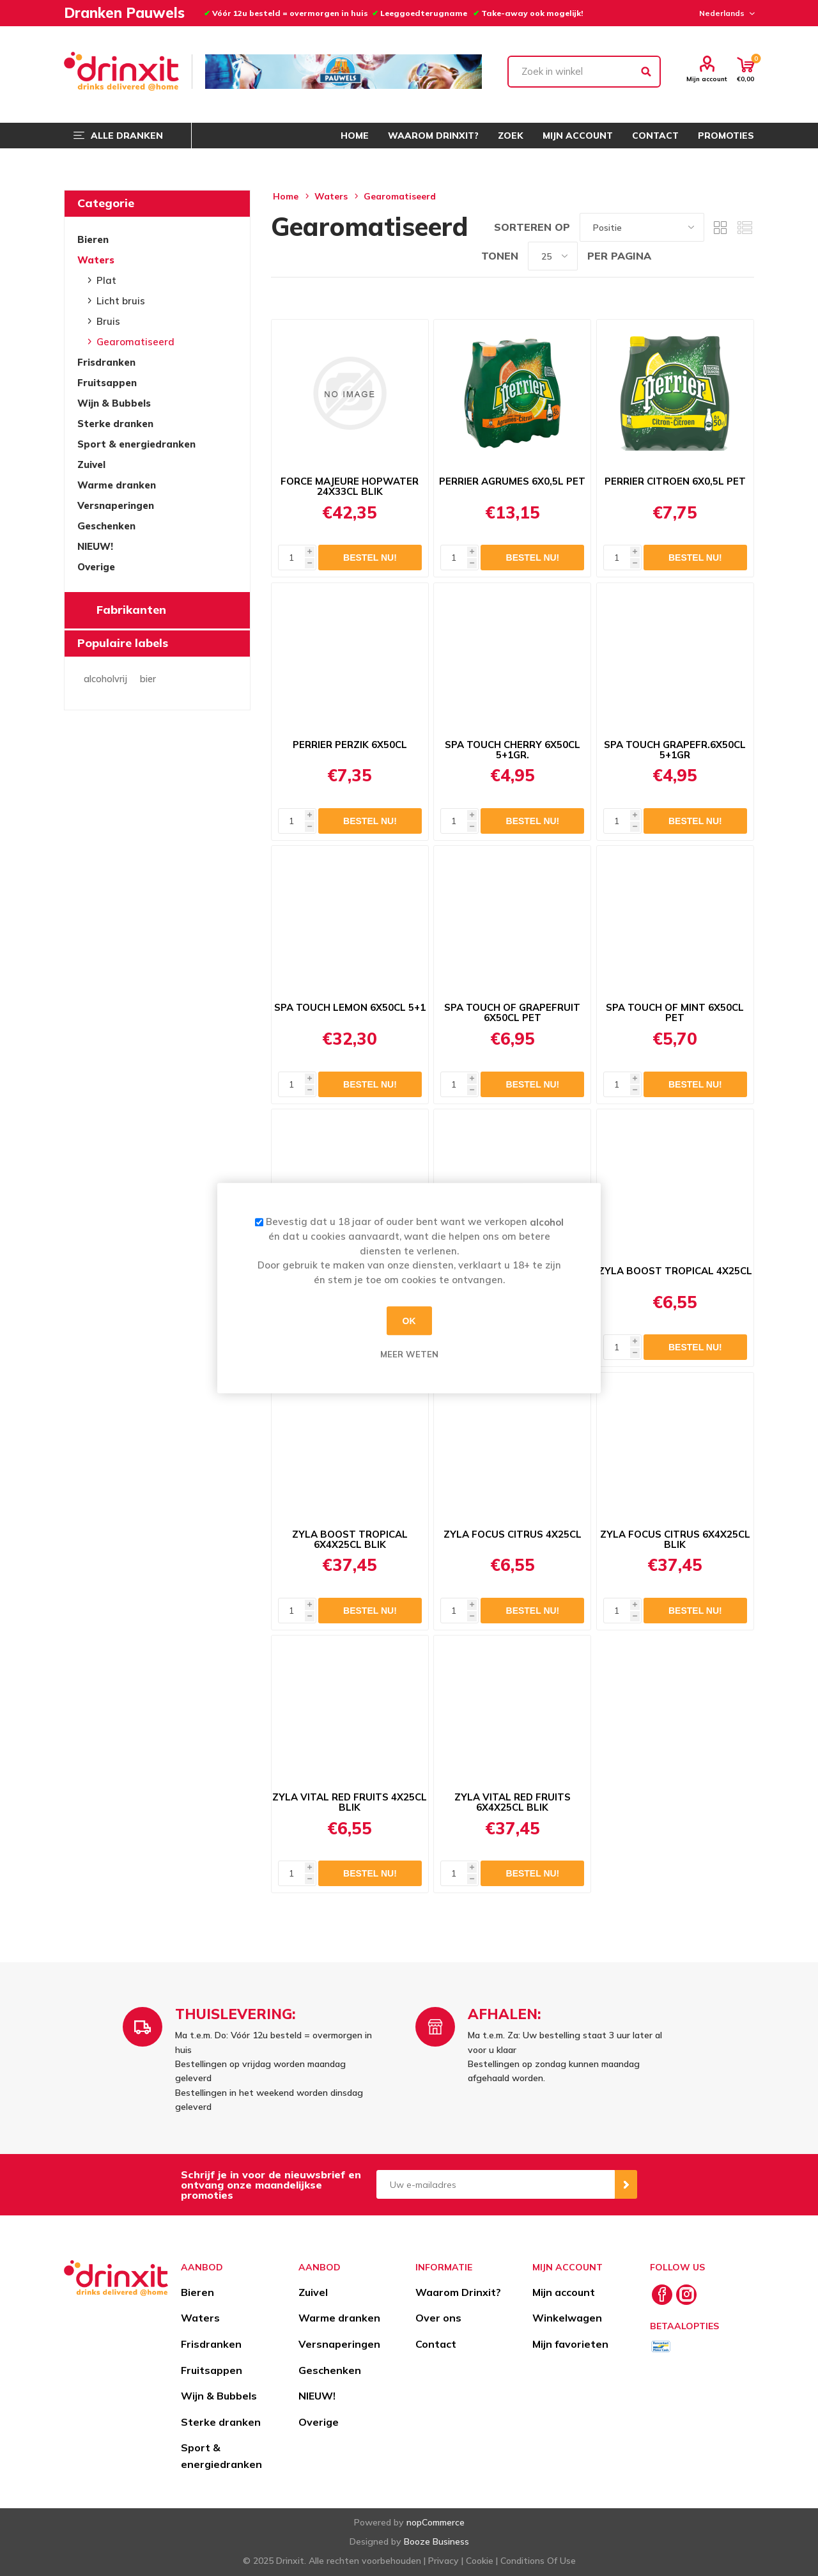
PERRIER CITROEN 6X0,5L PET (675, 481)
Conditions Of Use (538, 2560)
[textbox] (584, 72)
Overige (96, 567)
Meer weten (409, 1354)
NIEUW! (95, 546)
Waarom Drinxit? (458, 2292)
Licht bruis (120, 301)
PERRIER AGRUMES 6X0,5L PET (512, 481)
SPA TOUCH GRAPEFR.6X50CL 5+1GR (675, 750)
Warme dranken (116, 485)
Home (285, 196)
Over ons (438, 2317)
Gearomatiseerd (135, 342)
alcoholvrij (105, 679)
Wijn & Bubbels (114, 403)
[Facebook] (662, 2294)
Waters (95, 260)
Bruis (108, 321)
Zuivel (91, 464)
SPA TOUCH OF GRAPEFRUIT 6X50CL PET (512, 1013)
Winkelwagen (567, 2317)
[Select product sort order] (642, 227)
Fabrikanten (131, 609)
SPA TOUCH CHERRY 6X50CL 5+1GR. (512, 750)
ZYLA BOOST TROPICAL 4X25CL (675, 1271)
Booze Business (436, 2541)
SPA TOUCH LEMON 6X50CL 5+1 (350, 1008)
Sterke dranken (115, 424)
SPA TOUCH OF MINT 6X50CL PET (675, 1013)
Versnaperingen (115, 505)
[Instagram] (686, 2294)
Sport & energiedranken (136, 444)
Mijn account (706, 78)
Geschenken (106, 526)
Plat (106, 280)
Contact (435, 2344)
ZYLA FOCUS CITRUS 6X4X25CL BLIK (675, 1539)
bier (148, 679)
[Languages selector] (725, 13)
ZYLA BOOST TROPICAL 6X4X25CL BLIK (350, 1539)
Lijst (744, 227)
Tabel (720, 227)
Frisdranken (106, 362)
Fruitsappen (107, 383)
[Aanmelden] (495, 2184)
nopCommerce (435, 2522)
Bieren (93, 239)
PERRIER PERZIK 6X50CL (350, 745)
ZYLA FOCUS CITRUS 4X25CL (513, 1534)
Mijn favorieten (570, 2344)
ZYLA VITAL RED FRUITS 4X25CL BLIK (349, 1802)
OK (409, 1321)
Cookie (479, 2560)
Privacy (443, 2560)
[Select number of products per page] (553, 256)
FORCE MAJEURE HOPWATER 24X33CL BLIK (350, 486)
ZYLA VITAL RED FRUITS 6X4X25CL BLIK (512, 1802)
